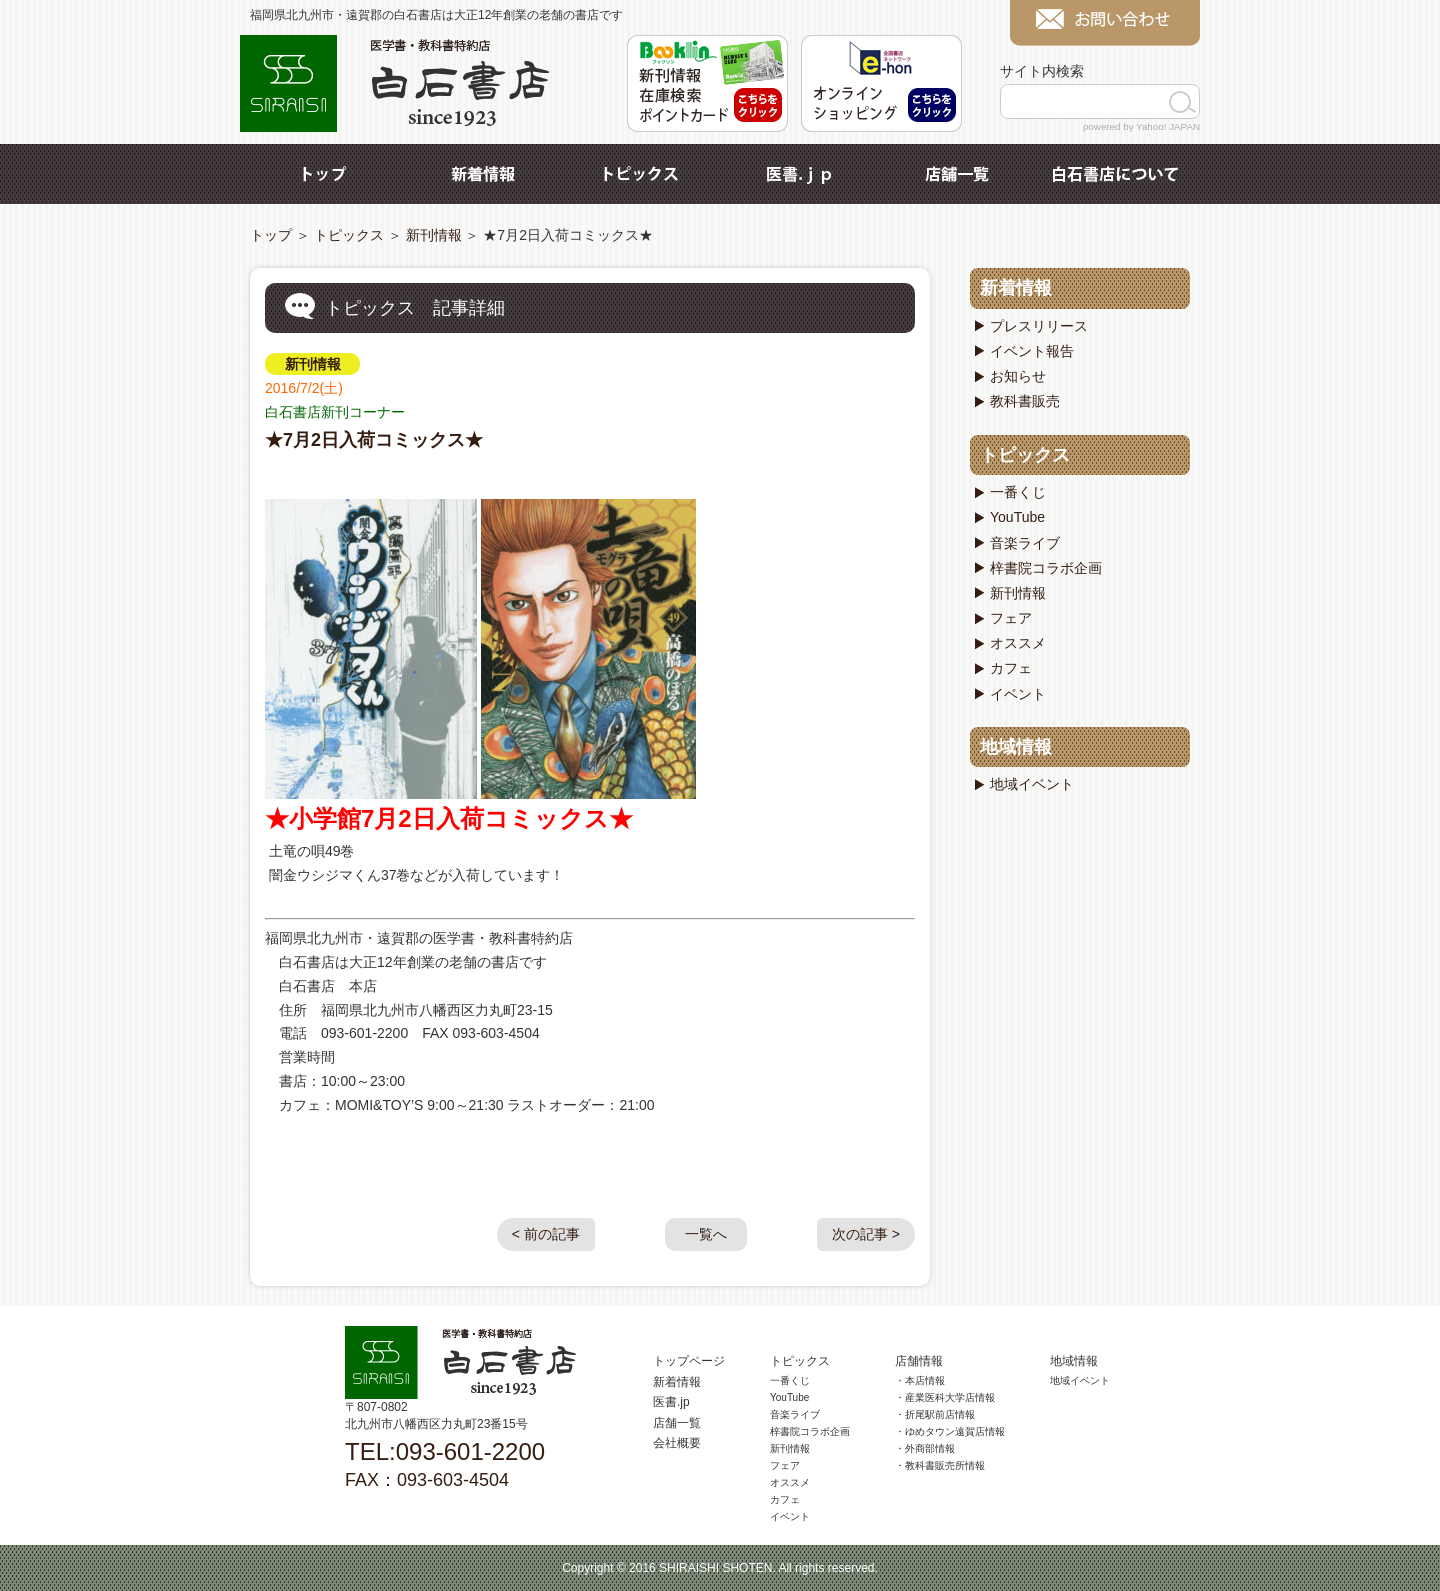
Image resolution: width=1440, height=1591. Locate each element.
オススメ (1018, 643)
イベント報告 (1032, 351)
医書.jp (799, 174)
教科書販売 (1025, 401)
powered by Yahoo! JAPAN (1141, 126)
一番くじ (1018, 492)
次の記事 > (866, 1234)
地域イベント (1032, 784)
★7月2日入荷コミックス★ (374, 440)
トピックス (641, 174)
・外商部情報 (925, 1448)
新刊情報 (434, 235)
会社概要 (677, 1443)
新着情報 (483, 174)
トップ (325, 174)
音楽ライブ (1025, 543)
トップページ (689, 1361)
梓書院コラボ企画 (1046, 568)
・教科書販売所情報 (940, 1465)
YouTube (1017, 517)
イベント (1018, 694)
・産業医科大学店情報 (945, 1397)
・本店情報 (920, 1380)
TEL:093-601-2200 (445, 1451)
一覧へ (706, 1234)
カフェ (1011, 668)
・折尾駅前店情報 (935, 1414)
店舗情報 (919, 1361)
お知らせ (1018, 376)
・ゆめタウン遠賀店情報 (950, 1431)
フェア (1011, 618)
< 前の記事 (546, 1234)
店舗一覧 (957, 174)
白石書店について (1115, 174)
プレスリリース (1039, 326)
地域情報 (1016, 747)
